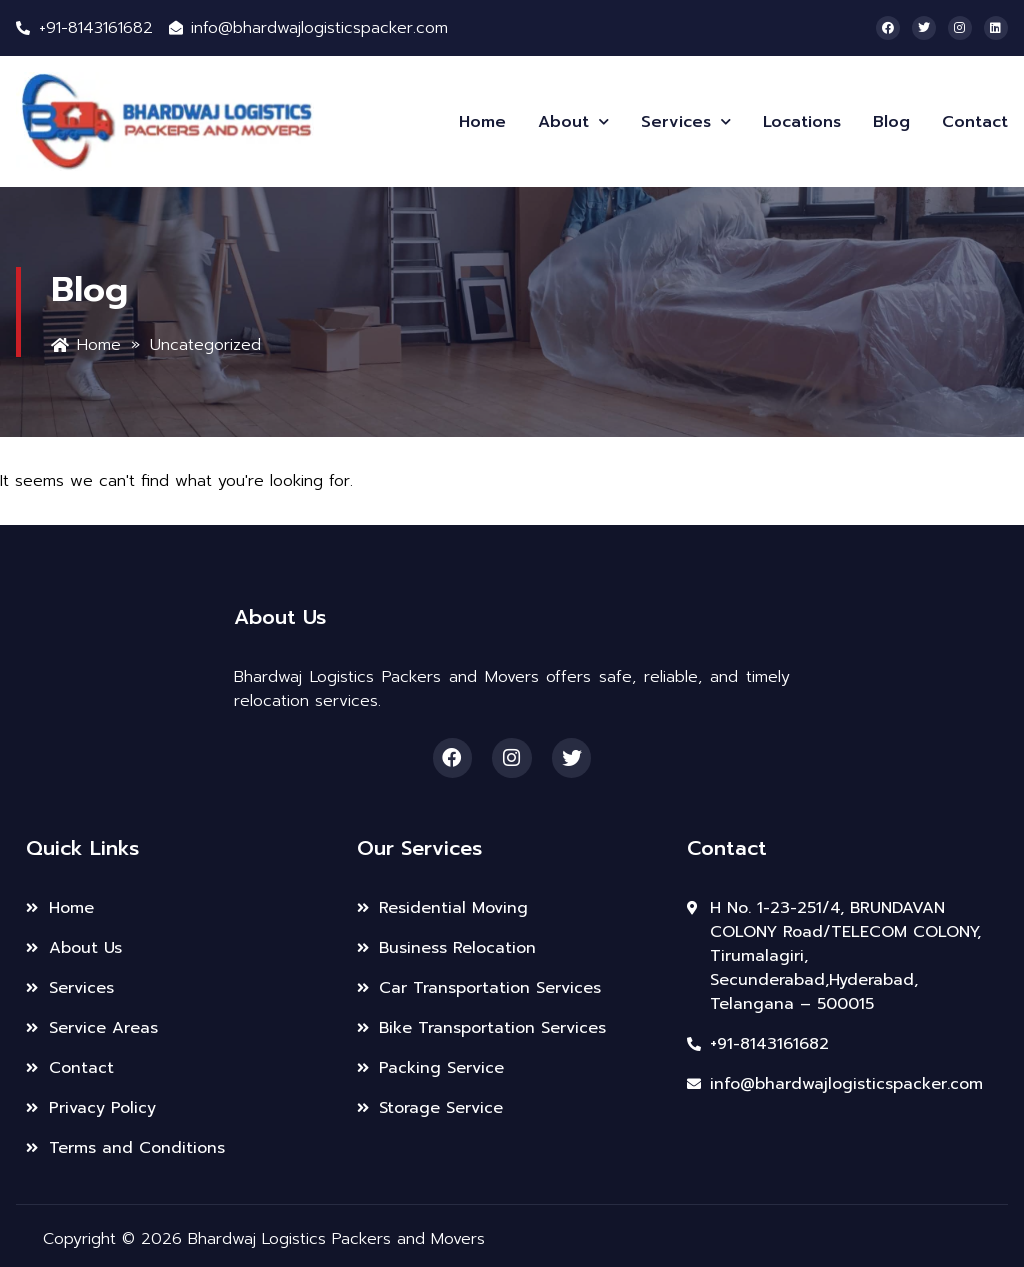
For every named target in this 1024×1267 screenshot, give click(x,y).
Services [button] (686, 121)
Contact (975, 122)
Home (482, 122)
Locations (802, 122)
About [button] (573, 121)
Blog (891, 122)
